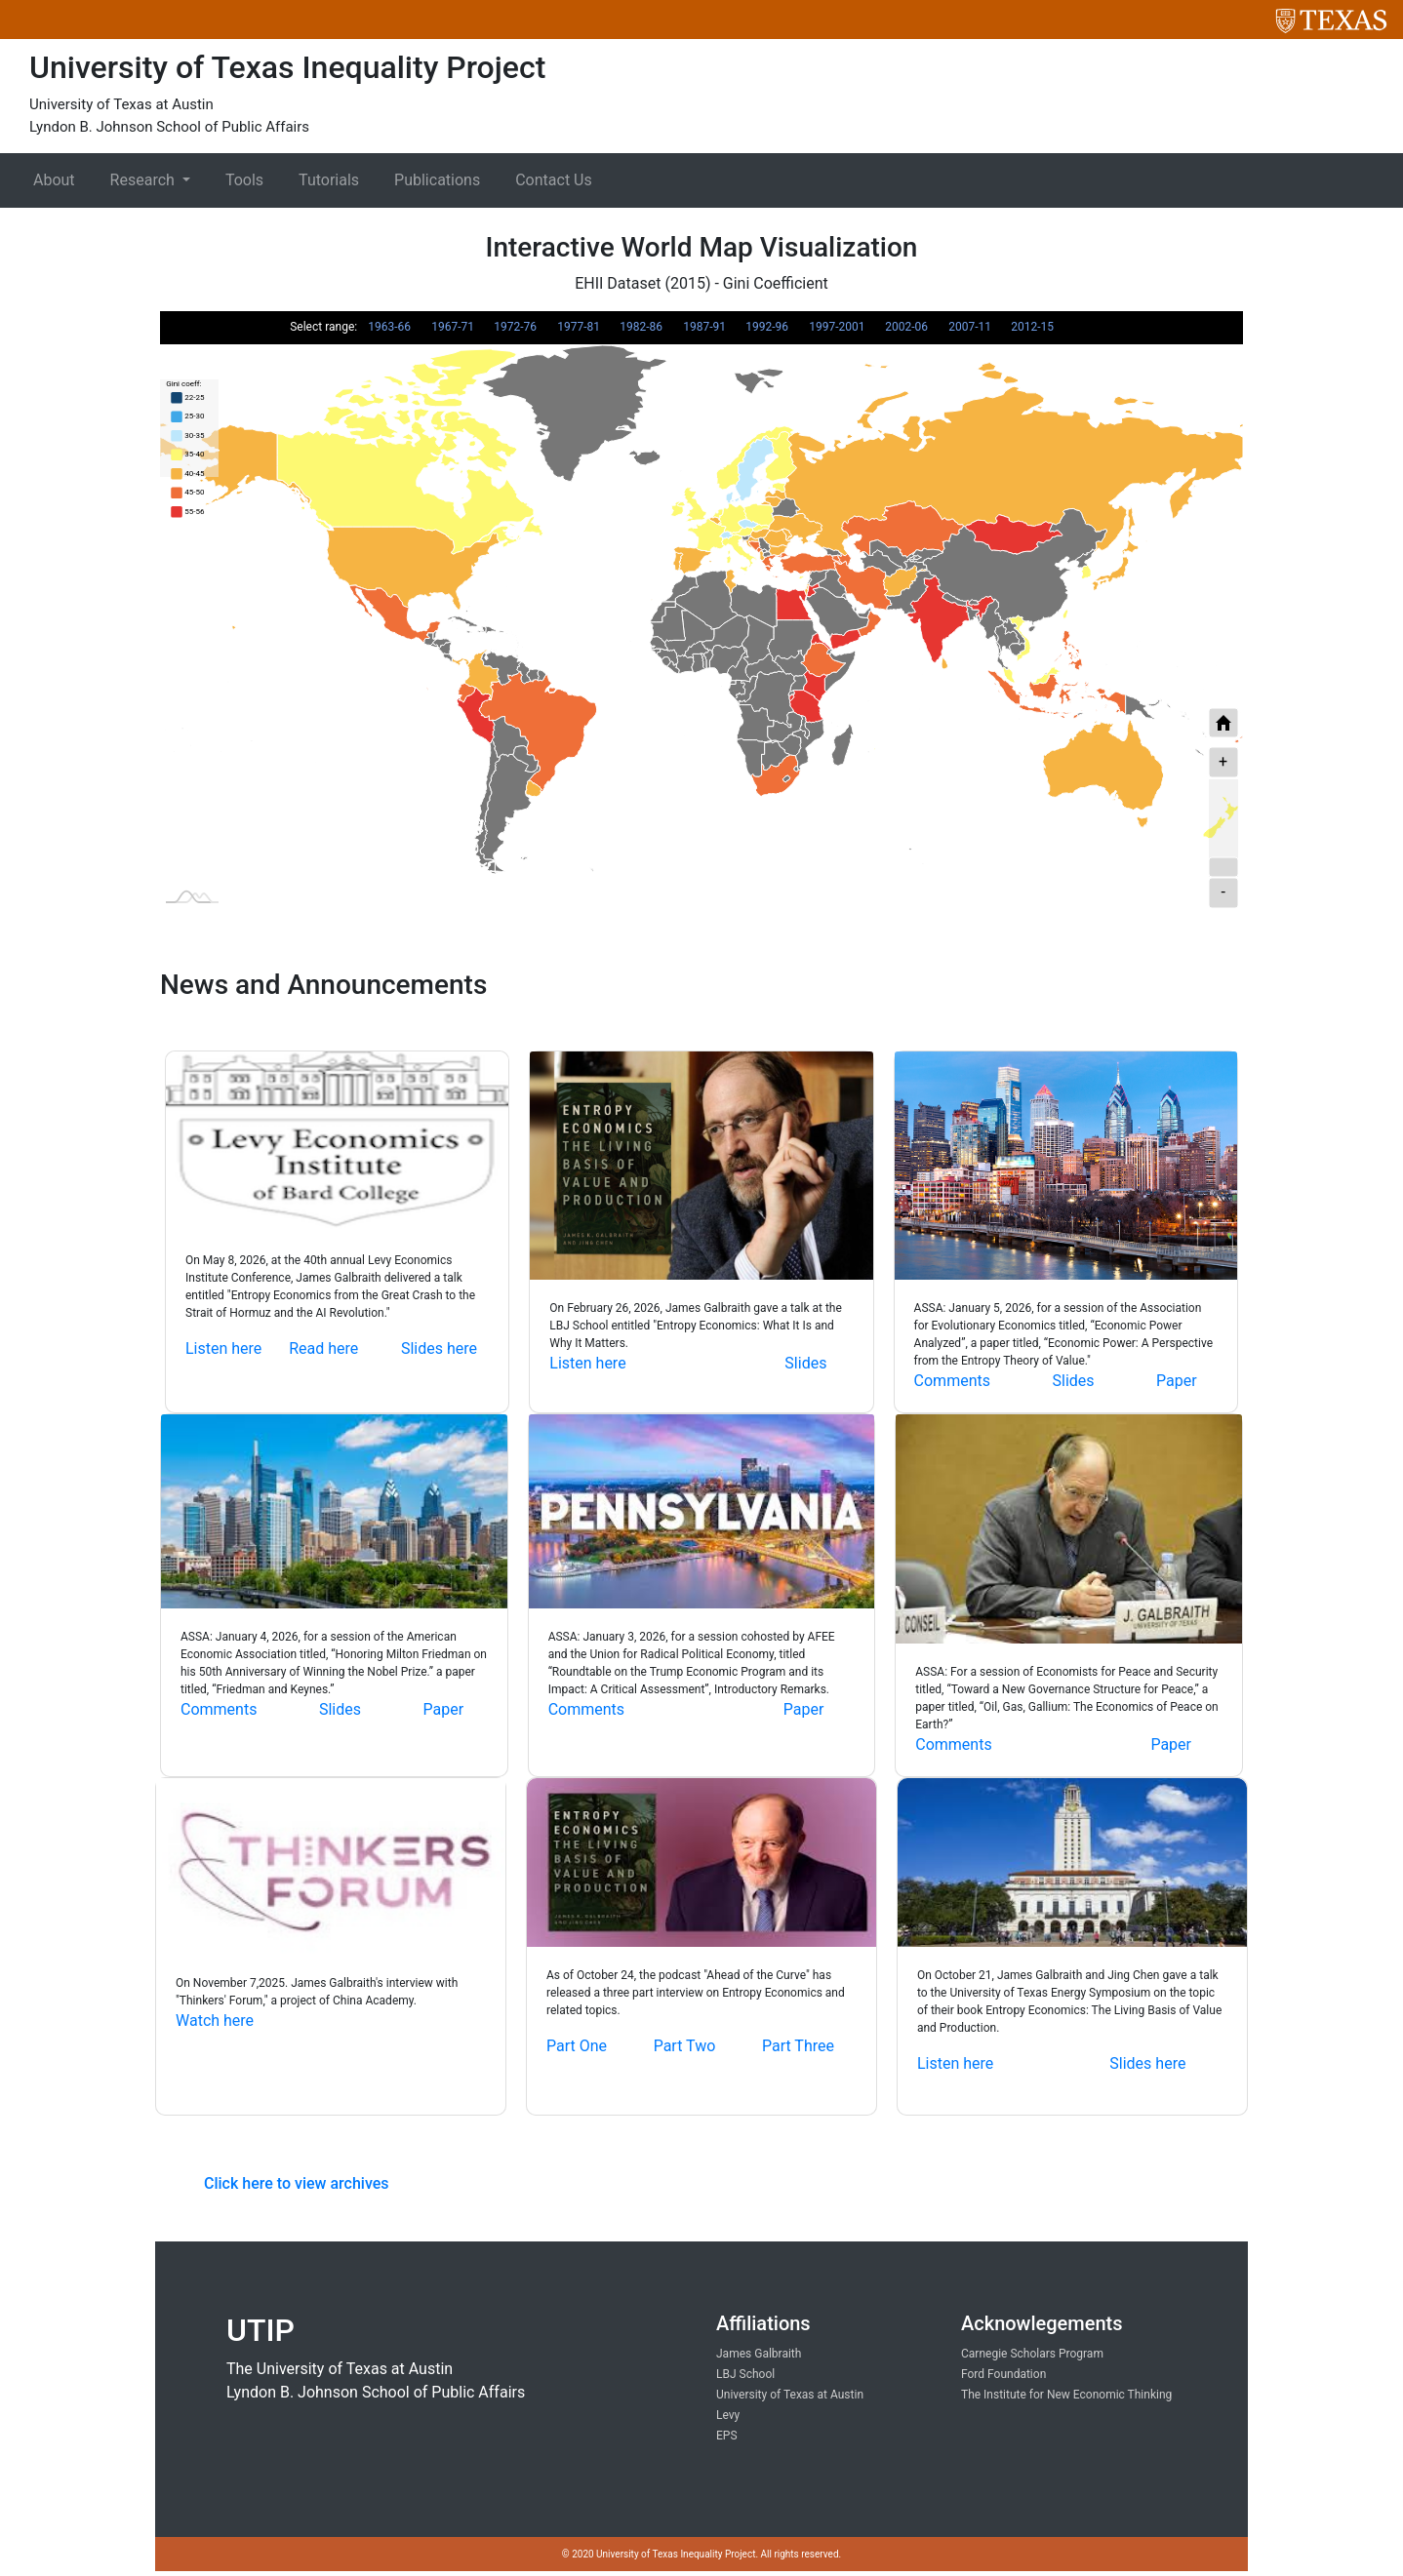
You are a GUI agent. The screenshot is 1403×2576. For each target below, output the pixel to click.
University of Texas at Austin (789, 2394)
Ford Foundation (1003, 2374)
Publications (437, 180)
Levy (728, 2415)
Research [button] (144, 180)
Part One (576, 2046)
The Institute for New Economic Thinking (1066, 2394)
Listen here (223, 1348)
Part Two (685, 2046)
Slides (805, 1363)
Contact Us (553, 180)
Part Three (798, 2046)
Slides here (439, 1348)
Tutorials (329, 180)
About (54, 180)
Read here (323, 1348)
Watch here (215, 2020)
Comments (952, 1380)
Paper (1176, 1380)
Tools (244, 180)
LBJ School (745, 2374)
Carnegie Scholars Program (1032, 2353)
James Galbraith (758, 2353)
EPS (727, 2435)
